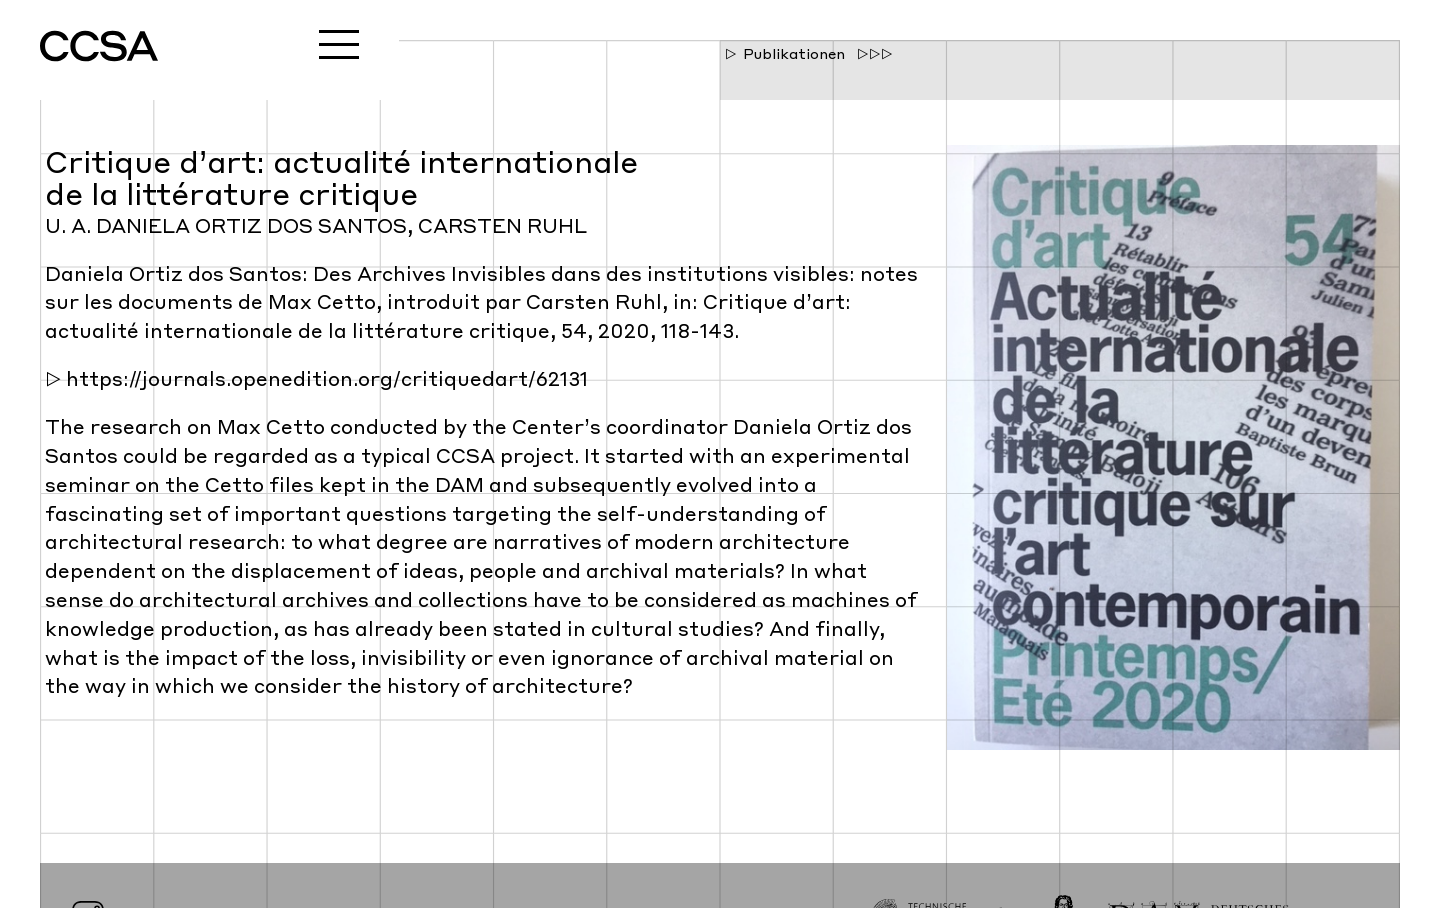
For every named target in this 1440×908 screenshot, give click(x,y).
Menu (339, 44)
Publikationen (794, 55)
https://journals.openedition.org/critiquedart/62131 (327, 381)
